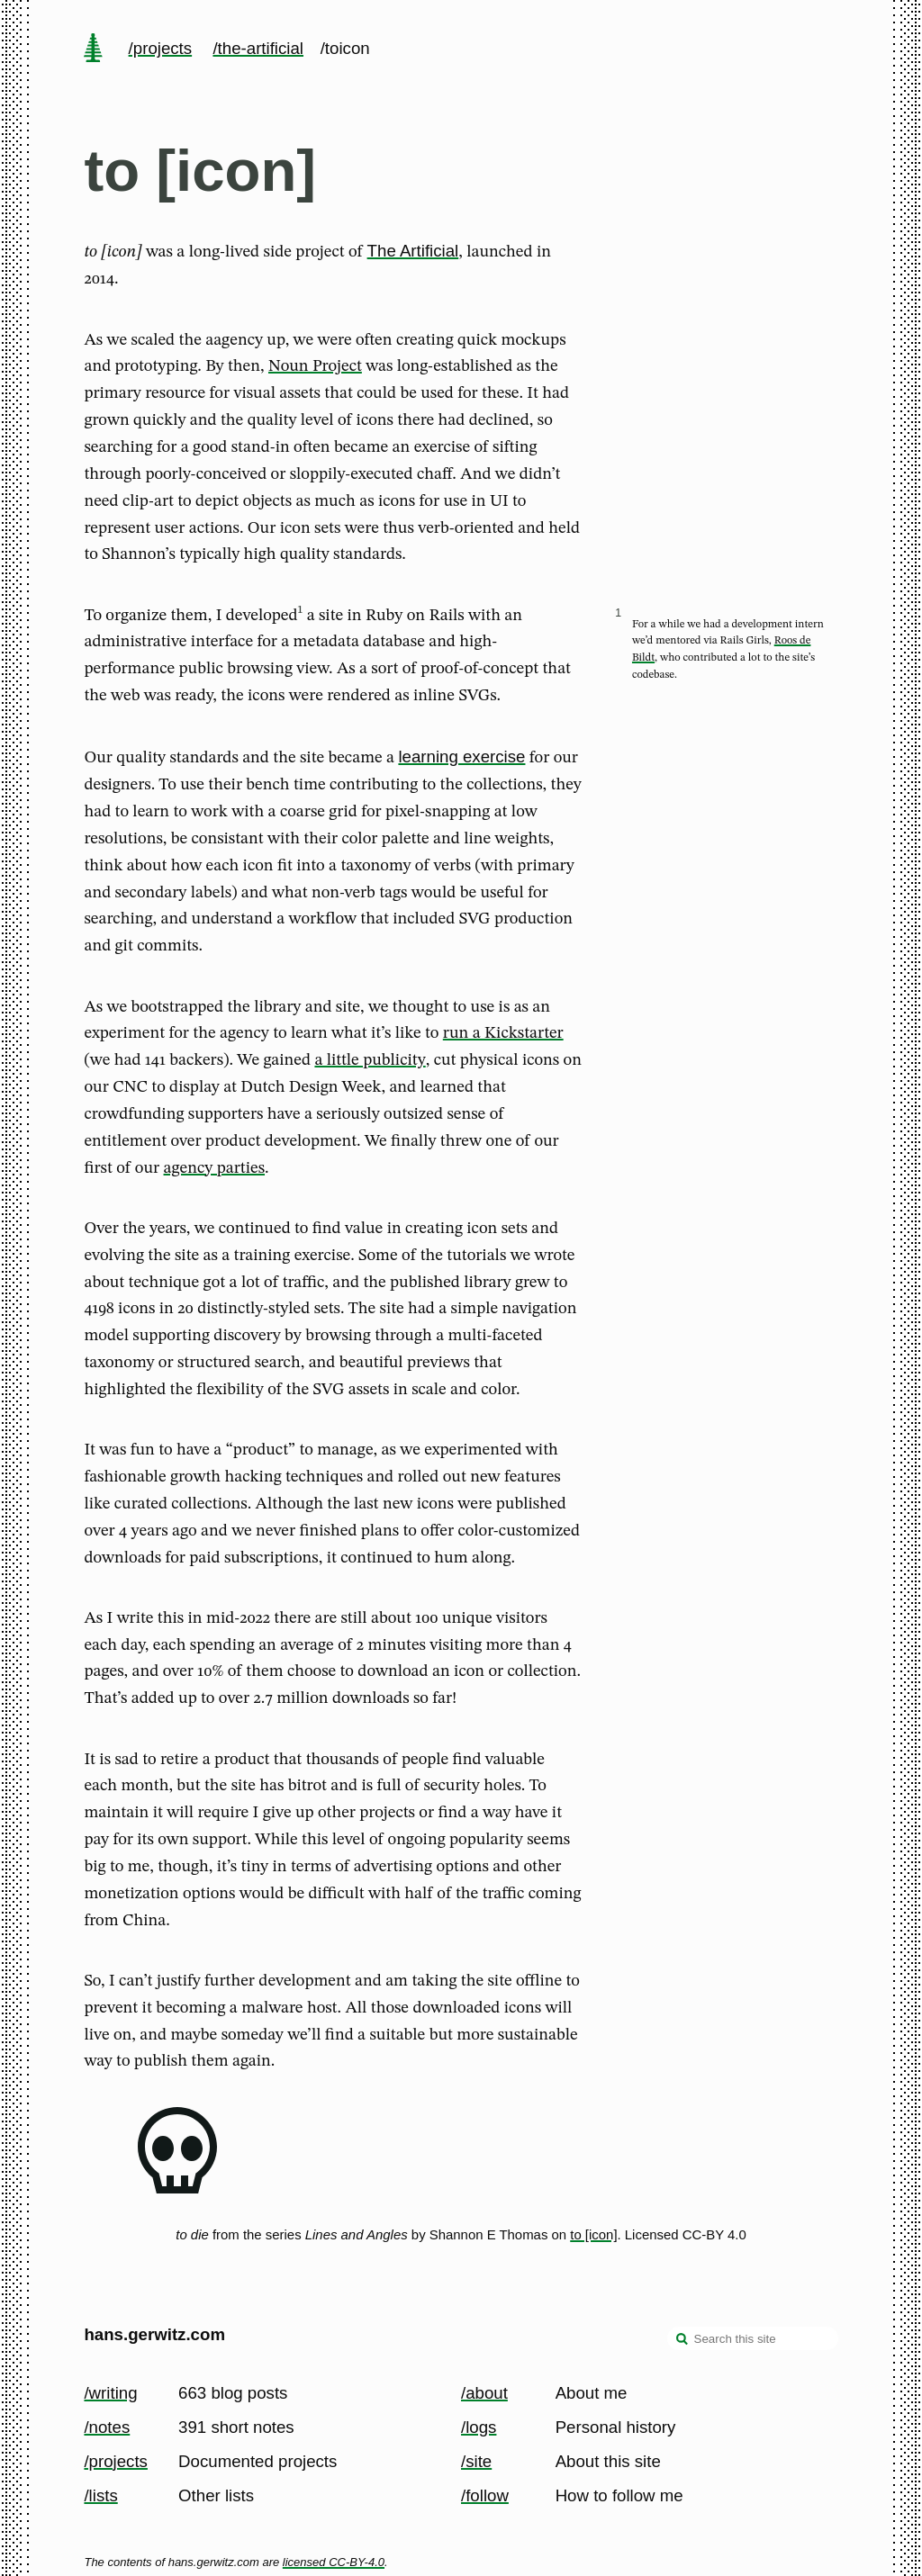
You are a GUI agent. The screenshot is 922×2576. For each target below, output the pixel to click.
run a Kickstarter (503, 1033)
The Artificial (413, 250)
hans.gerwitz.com (154, 2334)
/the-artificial (257, 48)
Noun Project (315, 366)
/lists (100, 2495)
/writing (110, 2392)
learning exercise (461, 756)
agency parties (214, 1168)
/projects (161, 48)
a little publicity (369, 1060)
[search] (682, 2340)
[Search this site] (752, 2338)
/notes (107, 2427)
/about (484, 2392)
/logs (478, 2427)
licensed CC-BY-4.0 (333, 2562)
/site (476, 2461)
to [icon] (593, 2234)
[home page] (93, 49)
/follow (485, 2495)
